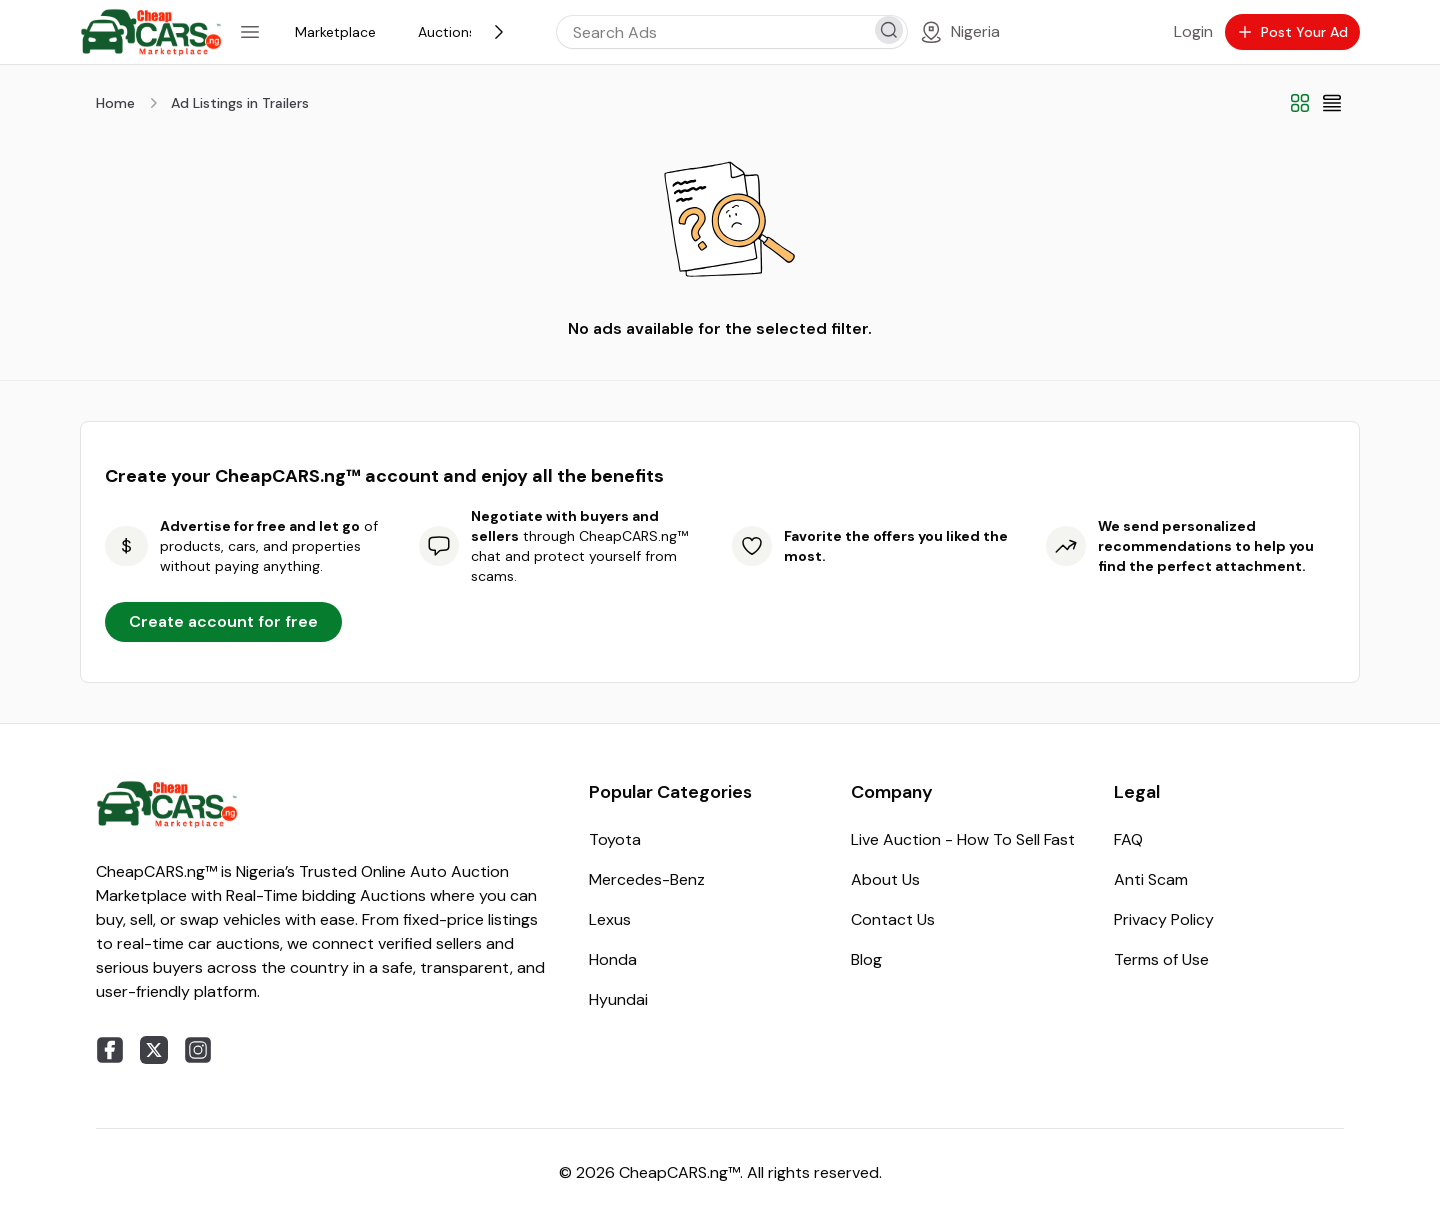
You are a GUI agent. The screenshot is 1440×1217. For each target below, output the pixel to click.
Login (1193, 31)
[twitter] (154, 1050)
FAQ (1128, 839)
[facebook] (110, 1050)
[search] (889, 30)
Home (115, 103)
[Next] (499, 32)
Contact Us (893, 919)
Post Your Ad (1292, 32)
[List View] (1332, 103)
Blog (866, 959)
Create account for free (223, 621)
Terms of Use (1161, 959)
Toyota (615, 839)
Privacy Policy (1164, 919)
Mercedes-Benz (647, 879)
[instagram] (198, 1050)
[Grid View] (1300, 103)
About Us (885, 879)
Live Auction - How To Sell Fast (963, 839)
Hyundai (618, 999)
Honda (613, 959)
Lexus (610, 919)
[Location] (959, 32)
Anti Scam (1151, 879)
